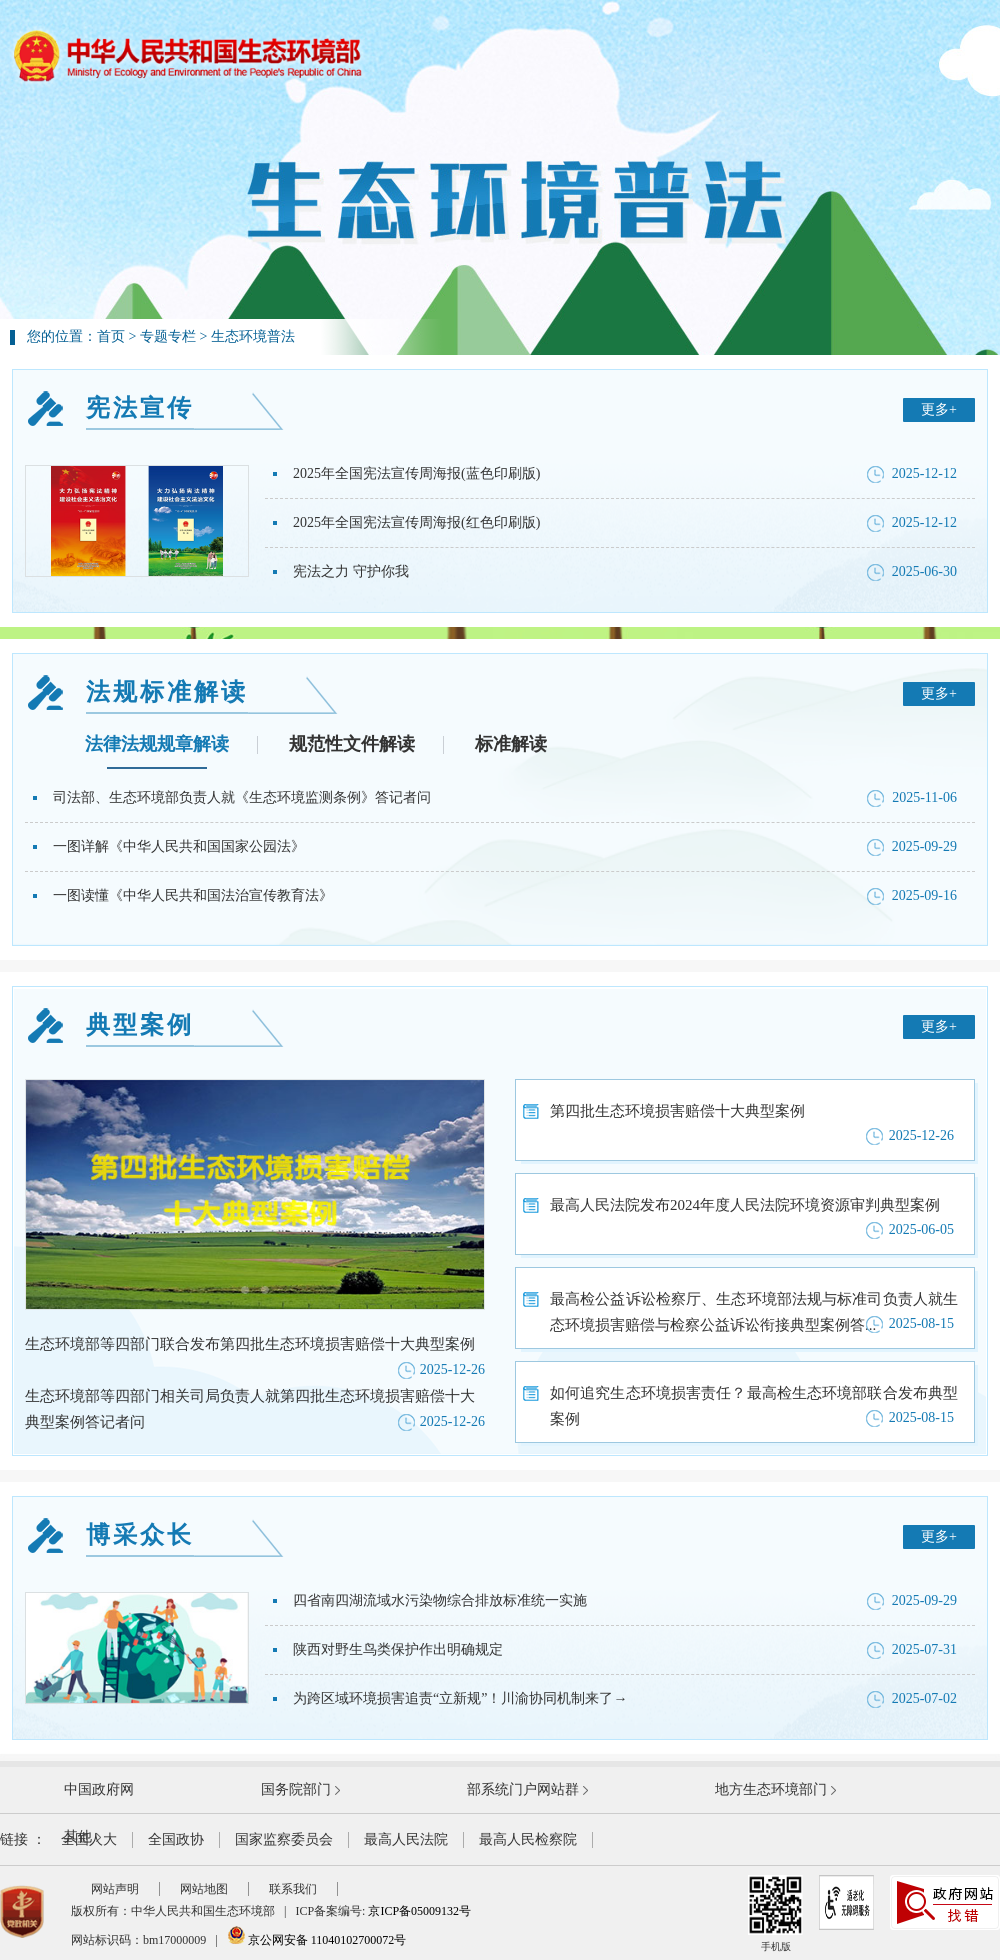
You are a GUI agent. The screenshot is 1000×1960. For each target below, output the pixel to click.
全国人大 (89, 1839)
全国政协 (176, 1839)
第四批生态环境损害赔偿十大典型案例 (677, 1111)
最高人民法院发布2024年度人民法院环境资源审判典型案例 (745, 1205)
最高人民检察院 (528, 1839)
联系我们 (293, 1889)
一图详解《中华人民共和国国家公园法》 (179, 846)
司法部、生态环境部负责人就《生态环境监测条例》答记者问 (242, 797)
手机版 (775, 1913)
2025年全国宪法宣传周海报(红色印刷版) (416, 522)
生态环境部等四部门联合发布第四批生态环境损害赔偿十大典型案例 (250, 1344)
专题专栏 (168, 336)
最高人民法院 (406, 1839)
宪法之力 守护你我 (351, 571)
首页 (111, 336)
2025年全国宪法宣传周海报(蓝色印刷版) (416, 473)
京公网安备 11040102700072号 (317, 1940)
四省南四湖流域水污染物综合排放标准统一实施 (440, 1600)
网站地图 (204, 1889)
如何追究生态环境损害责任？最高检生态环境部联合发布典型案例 (754, 1406)
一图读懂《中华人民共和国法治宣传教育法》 (193, 895)
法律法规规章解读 (157, 744)
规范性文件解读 (352, 744)
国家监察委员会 (284, 1839)
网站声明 (115, 1889)
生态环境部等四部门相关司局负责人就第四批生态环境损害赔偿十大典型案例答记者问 (250, 1409)
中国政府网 (99, 1789)
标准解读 (511, 744)
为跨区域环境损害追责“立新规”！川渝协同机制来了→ (460, 1698)
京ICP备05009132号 (419, 1911)
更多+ (939, 409)
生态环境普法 (253, 336)
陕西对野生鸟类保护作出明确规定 (398, 1649)
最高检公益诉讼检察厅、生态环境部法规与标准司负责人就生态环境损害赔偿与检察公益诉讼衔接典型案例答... (754, 1312)
